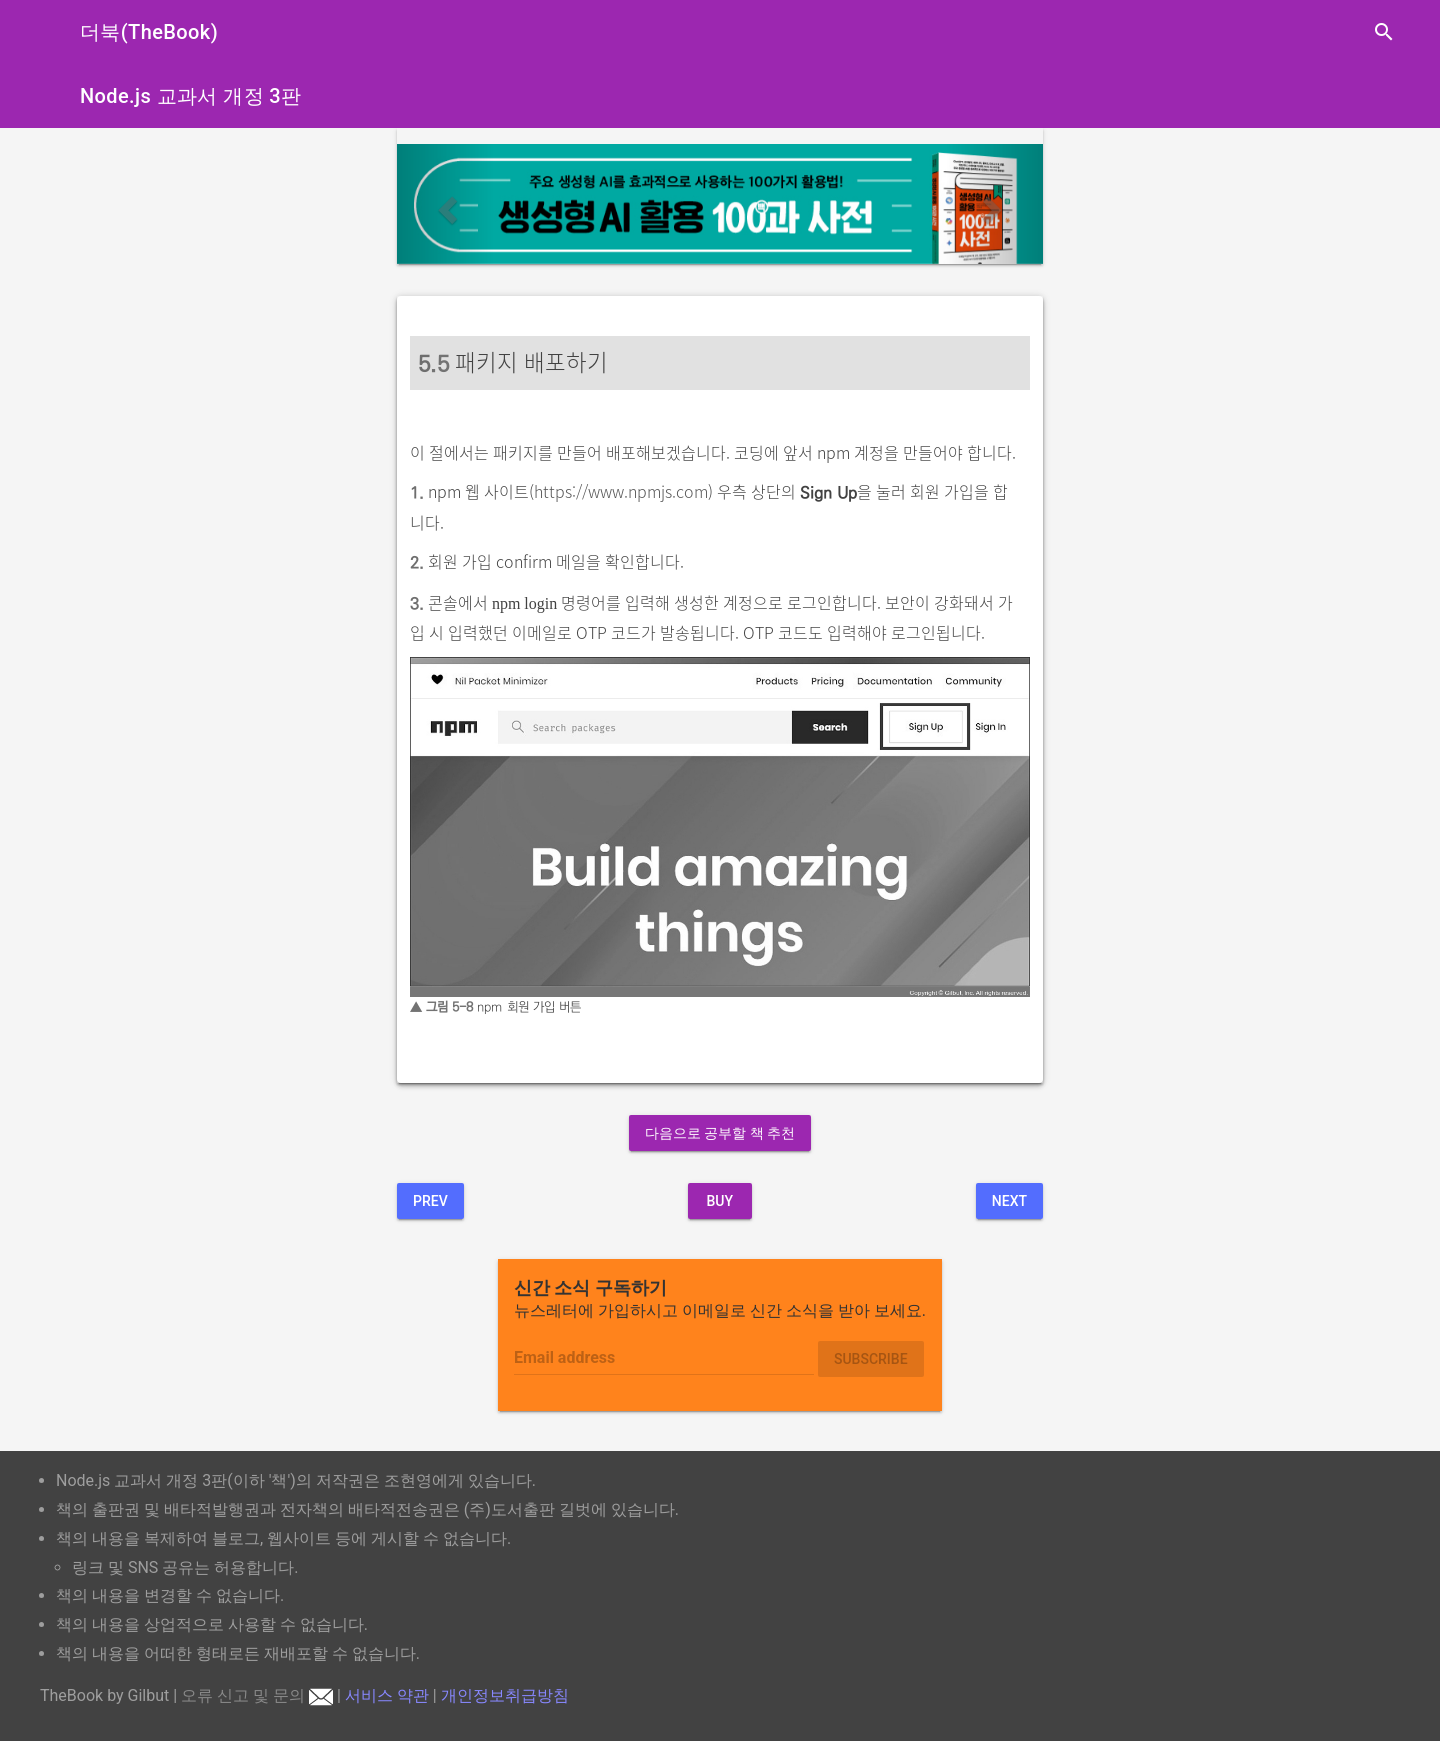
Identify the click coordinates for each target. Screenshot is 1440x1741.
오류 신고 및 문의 (257, 1695)
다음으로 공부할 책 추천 (720, 1133)
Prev (430, 1201)
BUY (719, 1201)
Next (1009, 1201)
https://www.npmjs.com (621, 491)
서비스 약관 (387, 1695)
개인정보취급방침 (505, 1695)
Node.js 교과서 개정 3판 (190, 96)
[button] (445, 204)
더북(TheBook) (149, 32)
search (1384, 32)
